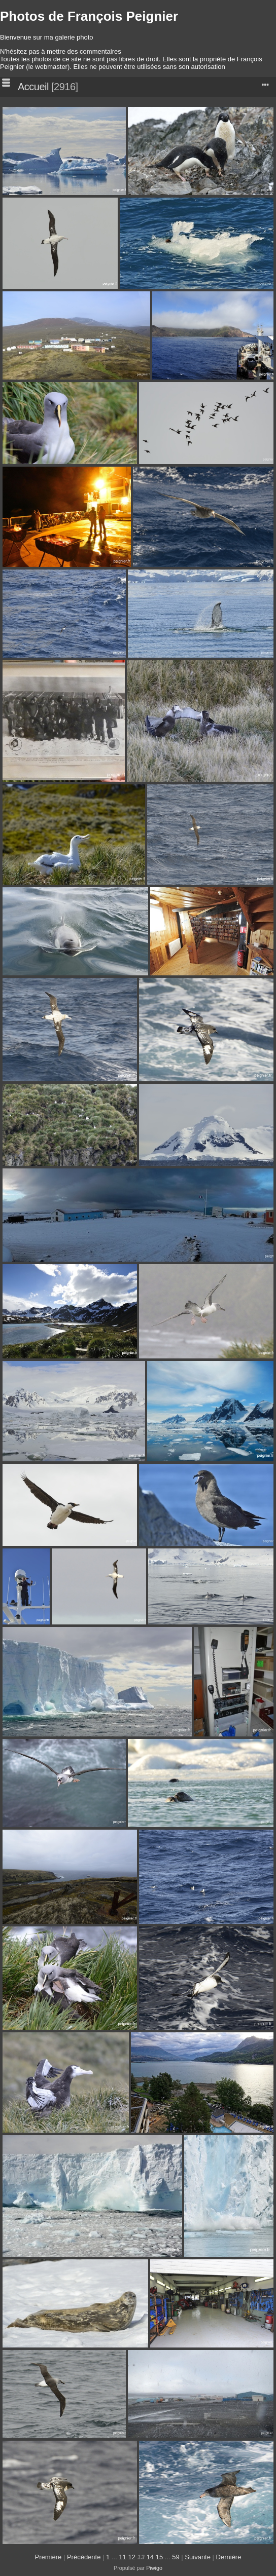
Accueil (33, 86)
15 (159, 2557)
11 (122, 2557)
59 (175, 2557)
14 (150, 2557)
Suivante (198, 2557)
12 (131, 2557)
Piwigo (154, 2568)
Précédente (84, 2557)
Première (48, 2557)
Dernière (229, 2557)
